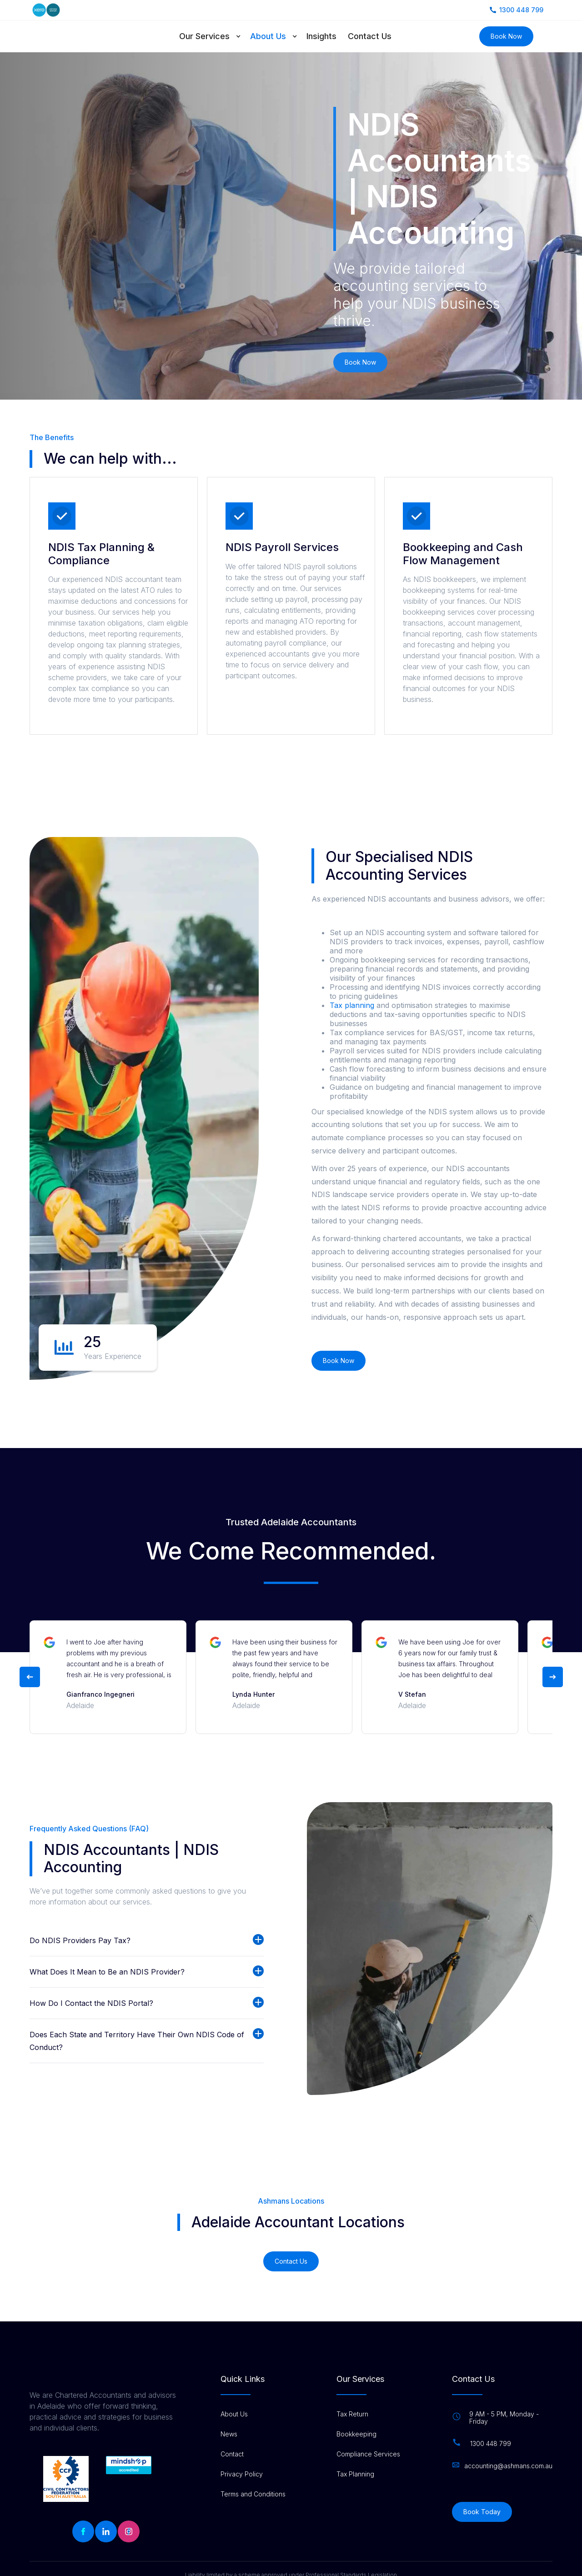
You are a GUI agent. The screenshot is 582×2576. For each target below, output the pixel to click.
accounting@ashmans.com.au (508, 2466)
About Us (268, 36)
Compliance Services (368, 2454)
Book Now (506, 36)
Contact (232, 2454)
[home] (72, 36)
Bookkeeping (356, 2434)
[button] (214, 36)
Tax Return (352, 2414)
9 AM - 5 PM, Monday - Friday (504, 2418)
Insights (321, 36)
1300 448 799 (490, 2443)
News (229, 2434)
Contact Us (369, 36)
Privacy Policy (242, 2474)
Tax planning (353, 1005)
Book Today (482, 2512)
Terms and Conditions (253, 2494)
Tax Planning (355, 2474)
